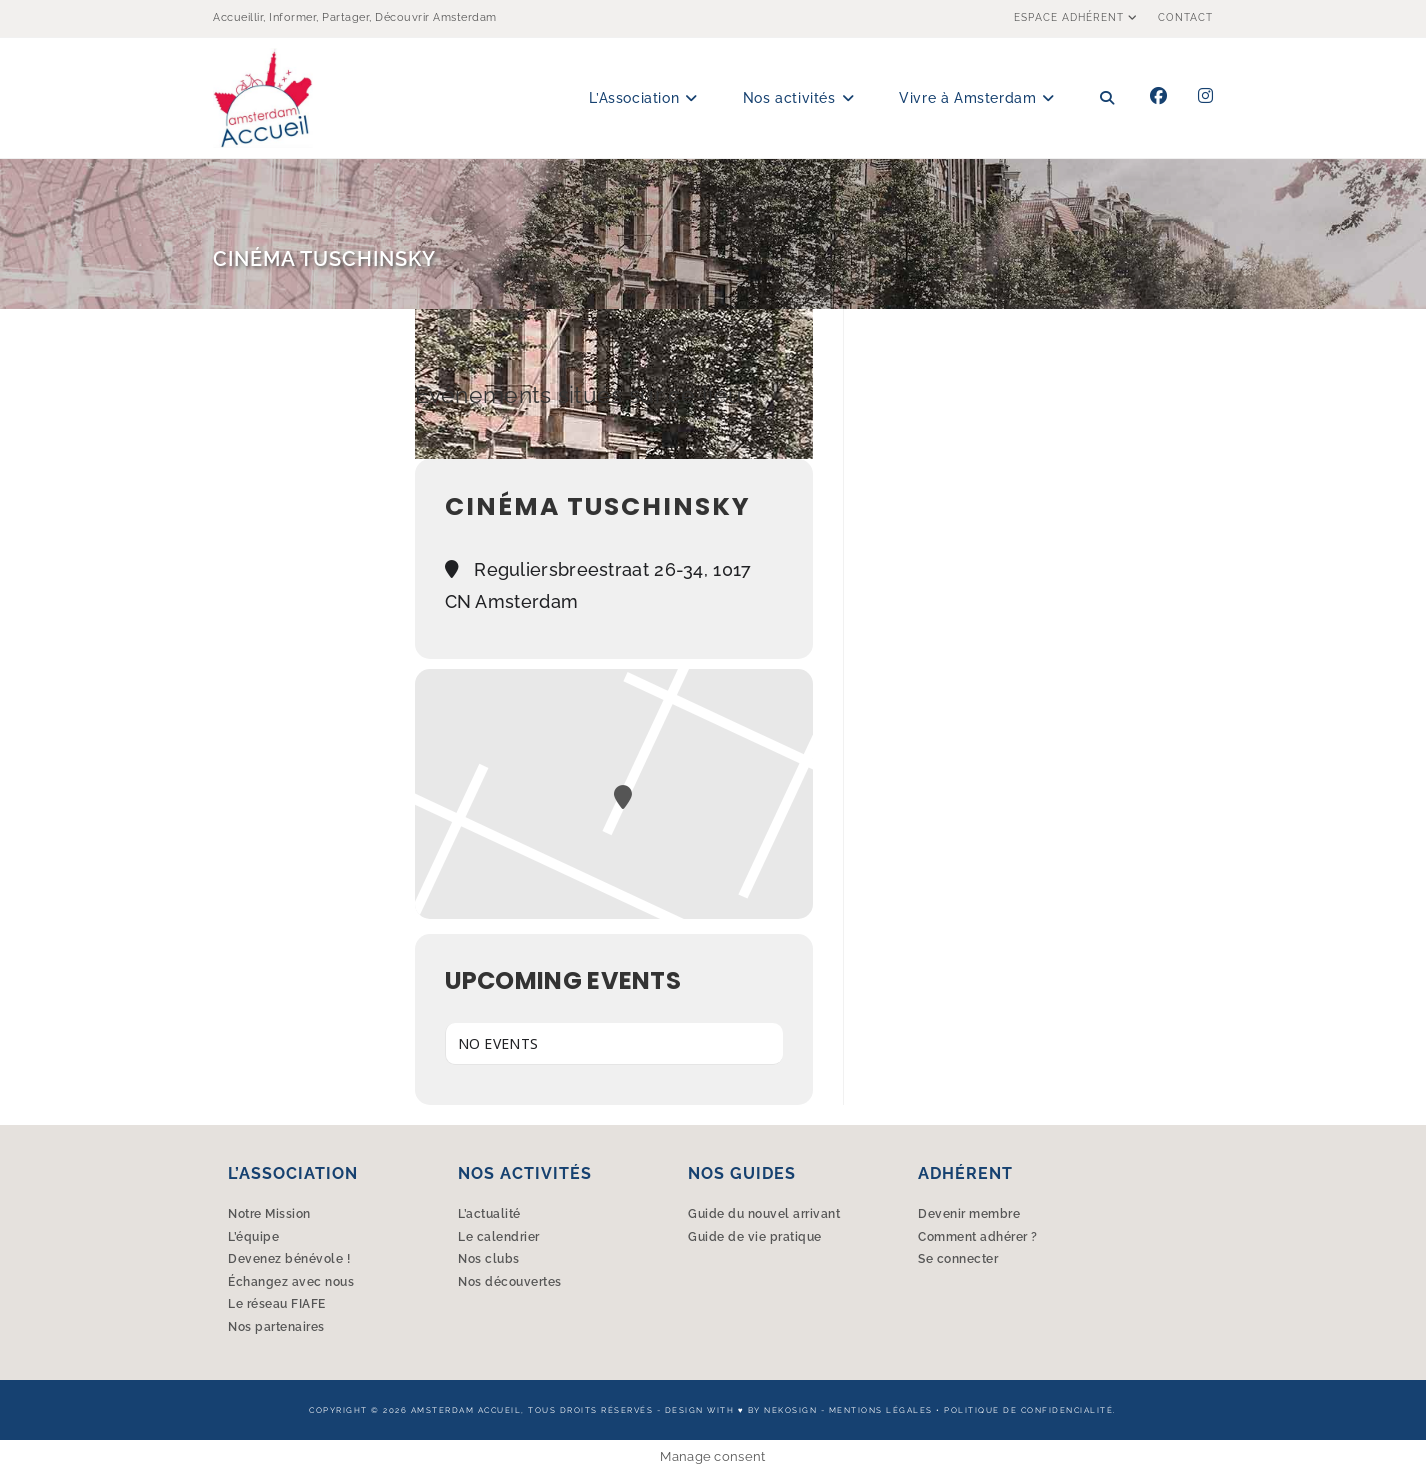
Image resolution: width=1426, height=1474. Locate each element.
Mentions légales (881, 1410)
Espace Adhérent (1078, 17)
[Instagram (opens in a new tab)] (1205, 96)
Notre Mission (269, 1214)
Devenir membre (969, 1214)
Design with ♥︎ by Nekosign (741, 1410)
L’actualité (489, 1214)
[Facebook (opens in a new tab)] (1158, 96)
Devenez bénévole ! (289, 1259)
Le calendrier (499, 1237)
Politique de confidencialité (1028, 1410)
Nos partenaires (276, 1327)
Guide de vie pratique (755, 1237)
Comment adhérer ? (978, 1237)
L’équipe (253, 1237)
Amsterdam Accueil (466, 1410)
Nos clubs (489, 1259)
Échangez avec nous (291, 1282)
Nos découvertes (510, 1282)
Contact (1185, 17)
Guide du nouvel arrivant (764, 1214)
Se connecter (958, 1259)
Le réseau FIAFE (277, 1304)
